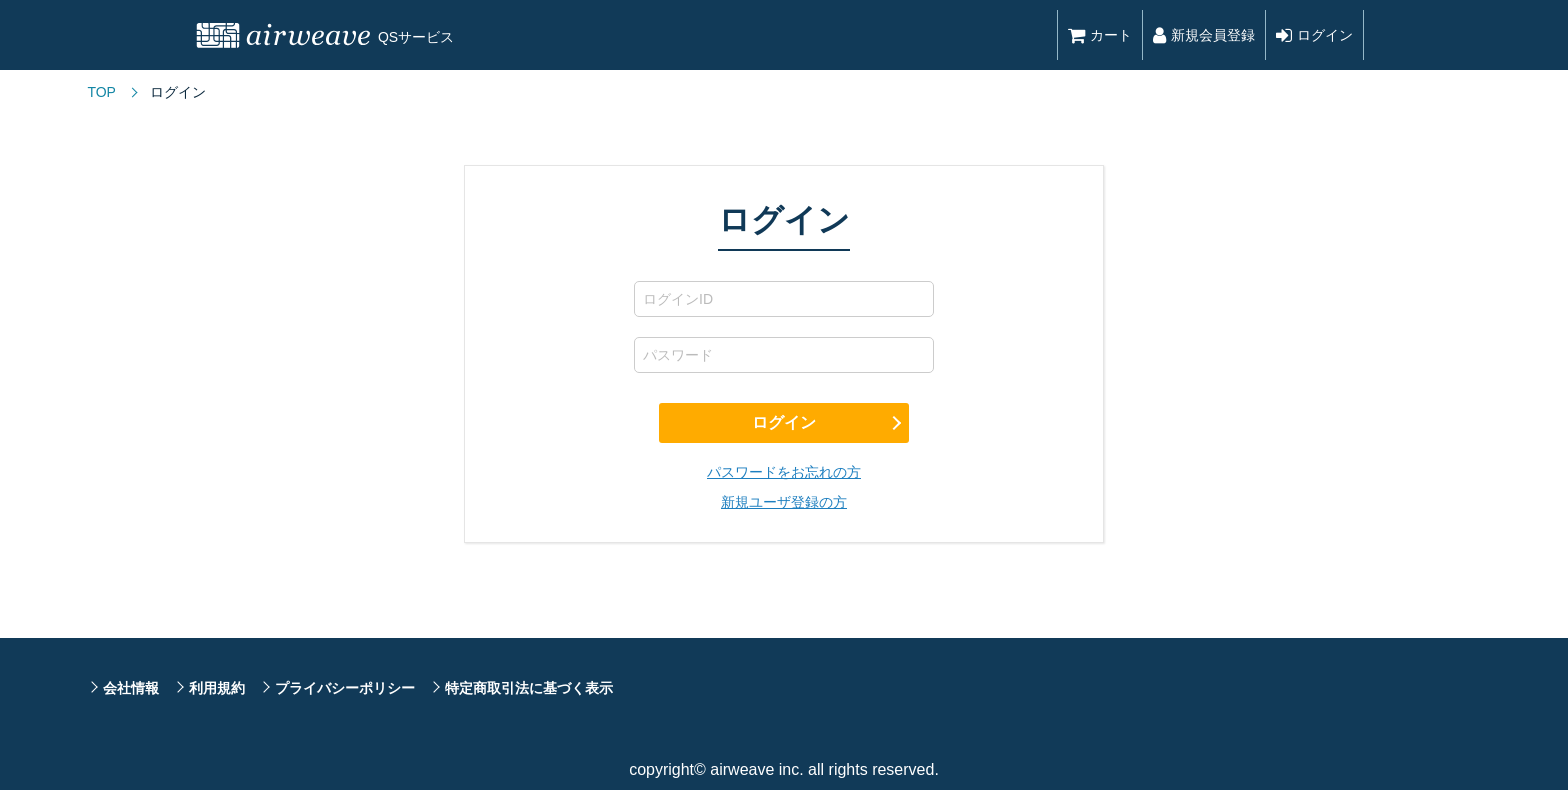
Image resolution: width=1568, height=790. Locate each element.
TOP (101, 92)
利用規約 (217, 688)
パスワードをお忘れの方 (784, 472)
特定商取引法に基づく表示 (529, 688)
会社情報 (131, 688)
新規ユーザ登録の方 (784, 502)
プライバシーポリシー (345, 688)
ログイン (1314, 35)
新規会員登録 (1204, 35)
